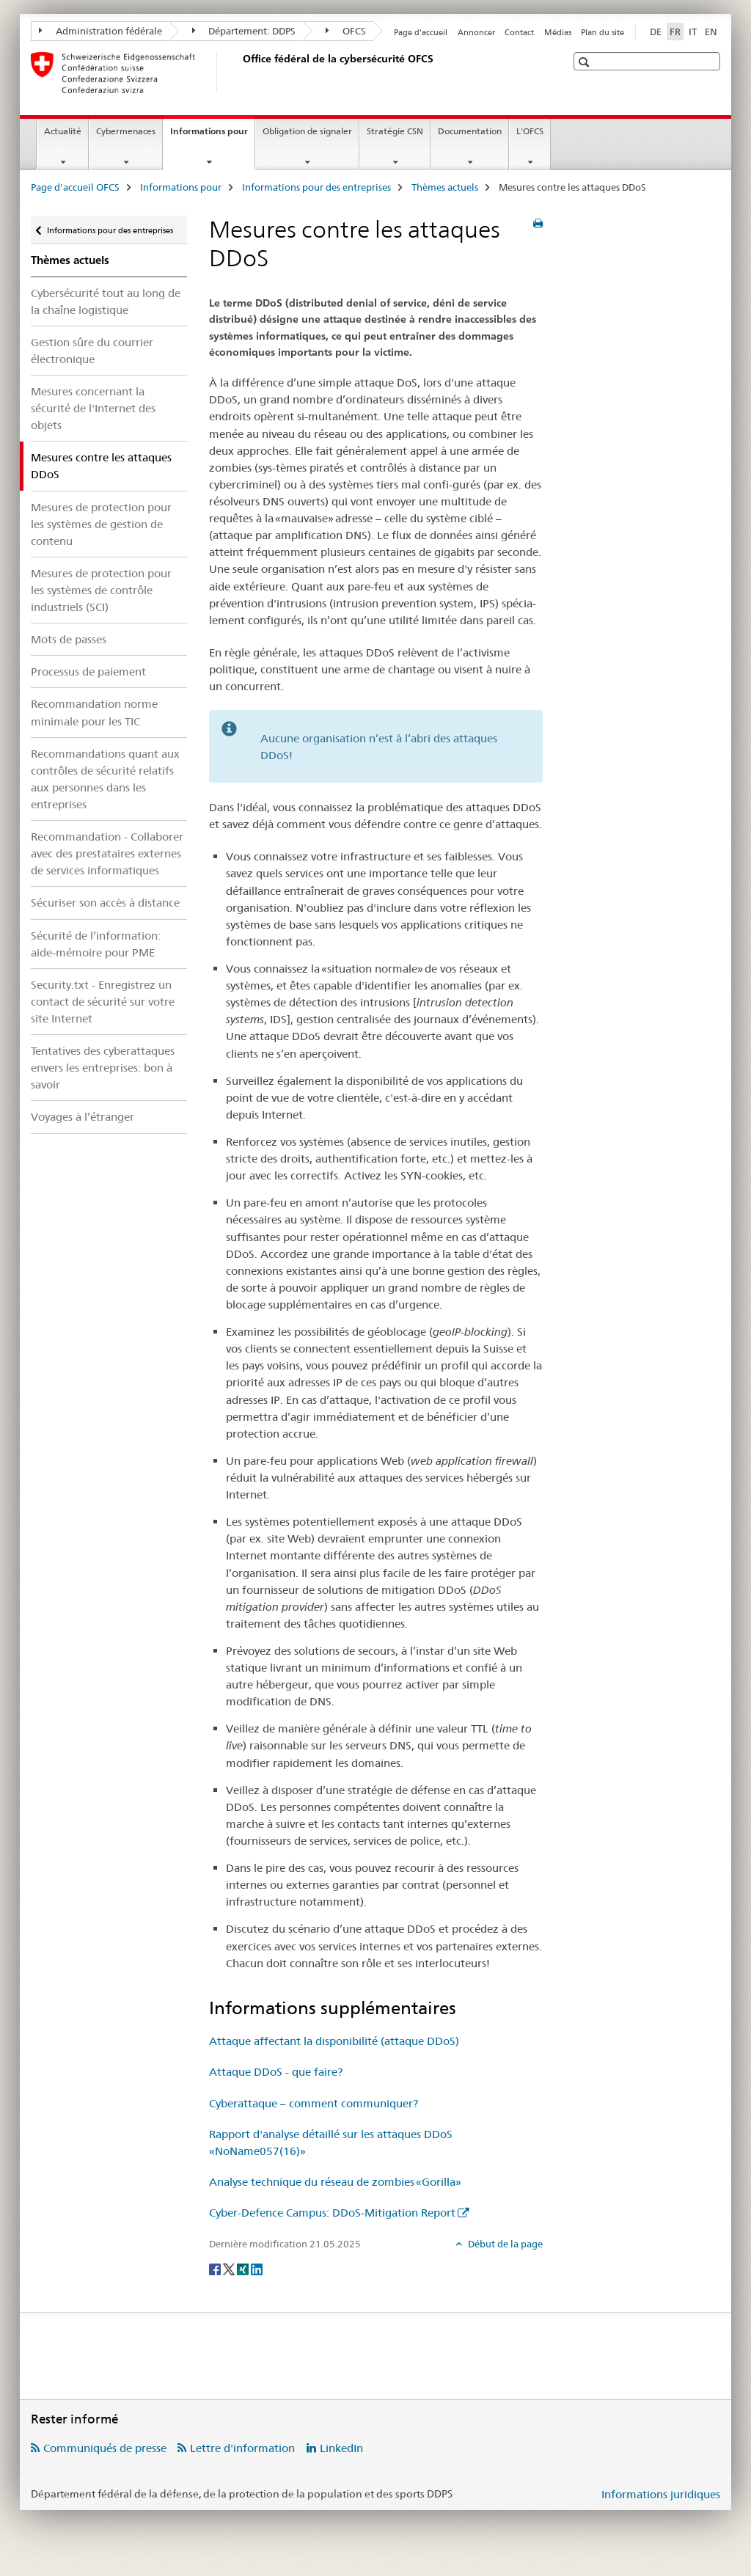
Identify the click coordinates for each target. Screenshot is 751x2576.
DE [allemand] (656, 31)
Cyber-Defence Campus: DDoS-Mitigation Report (332, 2213)
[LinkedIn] (257, 2268)
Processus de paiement (88, 671)
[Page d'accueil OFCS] (240, 72)
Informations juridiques (660, 2494)
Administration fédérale (100, 31)
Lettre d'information (242, 2448)
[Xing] (244, 2268)
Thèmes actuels (444, 187)
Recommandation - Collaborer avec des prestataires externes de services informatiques (107, 853)
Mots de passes (68, 639)
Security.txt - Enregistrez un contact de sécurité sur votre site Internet (103, 1001)
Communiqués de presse (104, 2448)
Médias (557, 32)
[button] (586, 62)
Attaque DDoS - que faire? (275, 2072)
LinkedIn (341, 2448)
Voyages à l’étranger (82, 1117)
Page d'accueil (420, 32)
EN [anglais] (711, 31)
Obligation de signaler (307, 130)
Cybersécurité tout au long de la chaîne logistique (105, 301)
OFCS (346, 31)
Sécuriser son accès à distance (105, 903)
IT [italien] (693, 31)
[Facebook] (216, 2268)
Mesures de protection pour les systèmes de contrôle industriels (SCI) (101, 590)
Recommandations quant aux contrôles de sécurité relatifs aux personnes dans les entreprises (105, 779)
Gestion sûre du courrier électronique (92, 350)
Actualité (62, 130)
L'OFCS (529, 130)
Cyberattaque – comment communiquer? (313, 2103)
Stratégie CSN (395, 130)
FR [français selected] (675, 31)
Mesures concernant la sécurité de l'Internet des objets (93, 408)
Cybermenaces (125, 130)
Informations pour (212, 136)
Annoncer (476, 32)
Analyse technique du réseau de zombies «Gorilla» (335, 2182)
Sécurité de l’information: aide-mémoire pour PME (96, 944)
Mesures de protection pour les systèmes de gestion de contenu (101, 524)
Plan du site (602, 32)
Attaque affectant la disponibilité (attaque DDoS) (334, 2041)
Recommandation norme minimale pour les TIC (94, 712)
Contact (519, 32)
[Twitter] (230, 2268)
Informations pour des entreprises (316, 187)
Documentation (470, 130)
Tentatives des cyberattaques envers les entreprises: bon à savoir (103, 1067)
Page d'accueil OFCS (75, 187)
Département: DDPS (244, 31)
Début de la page (504, 2244)
